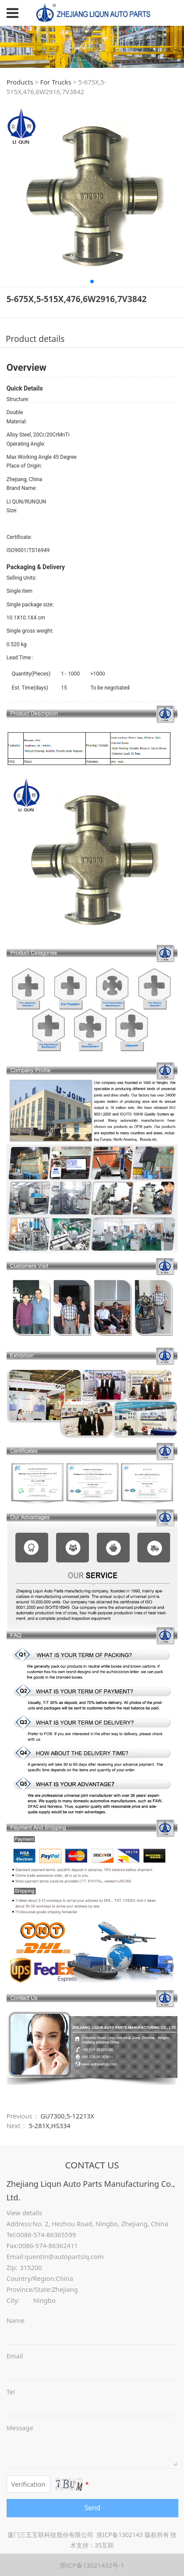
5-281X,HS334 (50, 2125)
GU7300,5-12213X (67, 2115)
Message (20, 2427)
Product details (35, 339)
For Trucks (55, 81)
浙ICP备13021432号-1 (92, 2565)
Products (20, 81)
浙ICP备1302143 (119, 2534)
